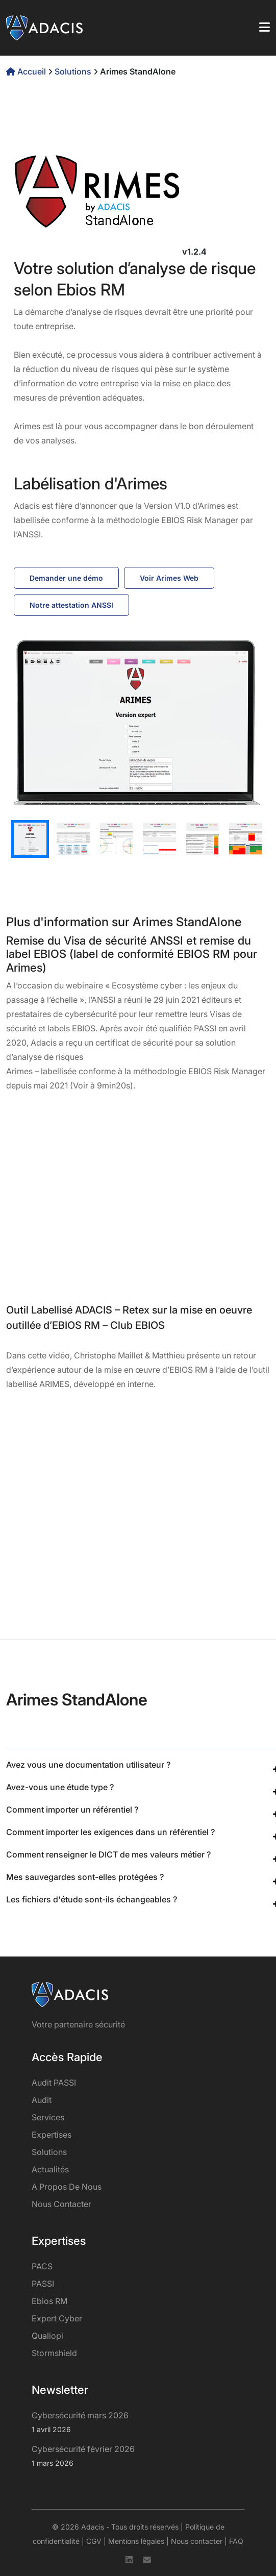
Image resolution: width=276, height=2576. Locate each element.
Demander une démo (66, 578)
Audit (42, 2100)
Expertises (51, 2134)
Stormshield (54, 2353)
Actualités (50, 2169)
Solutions (73, 71)
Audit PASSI (54, 2082)
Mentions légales (136, 2541)
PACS (42, 2266)
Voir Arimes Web (169, 578)
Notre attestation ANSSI (71, 605)
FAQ (236, 2541)
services (48, 2117)
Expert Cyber (57, 2318)
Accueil (27, 71)
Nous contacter (61, 2204)
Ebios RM (49, 2301)
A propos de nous (67, 2187)
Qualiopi (47, 2336)
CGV (94, 2541)
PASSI (43, 2283)
